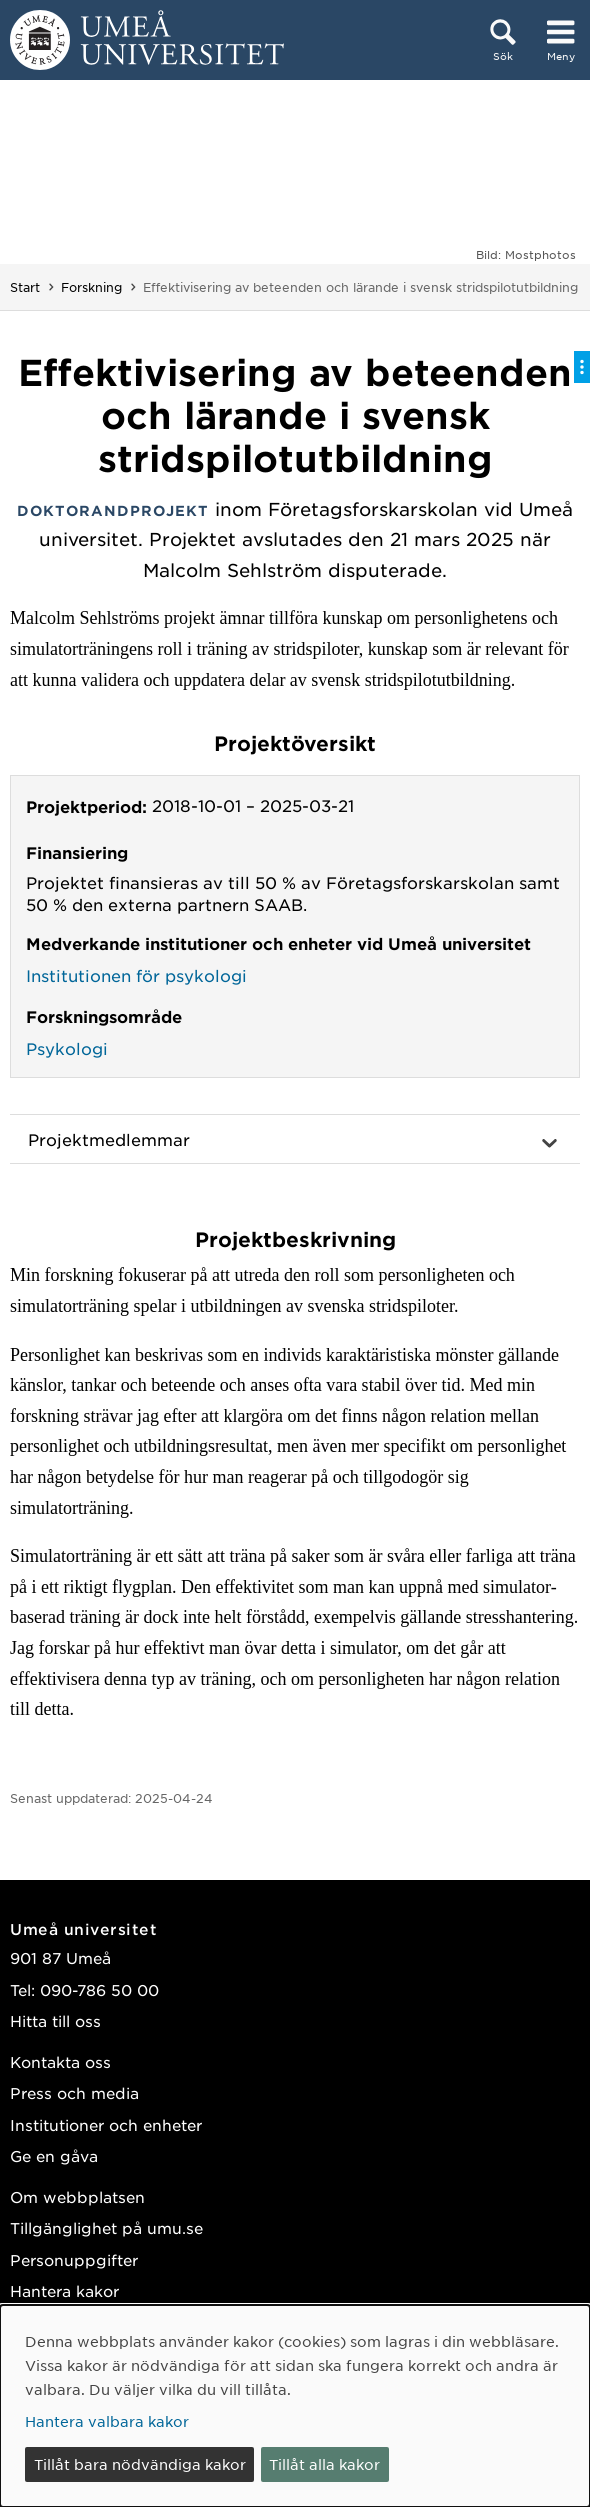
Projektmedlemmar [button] (109, 1139)
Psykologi (67, 1048)
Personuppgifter (74, 2259)
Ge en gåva (54, 2155)
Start (25, 287)
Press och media (74, 2092)
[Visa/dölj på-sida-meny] (582, 367)
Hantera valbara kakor (107, 2421)
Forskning (91, 287)
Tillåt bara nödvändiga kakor (140, 2464)
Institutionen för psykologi (136, 975)
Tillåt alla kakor (324, 2464)
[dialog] (295, 2406)
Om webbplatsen (77, 2196)
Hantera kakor (64, 2290)
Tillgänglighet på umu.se (106, 2227)
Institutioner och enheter (106, 2124)
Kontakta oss (60, 2061)
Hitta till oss (55, 2020)
